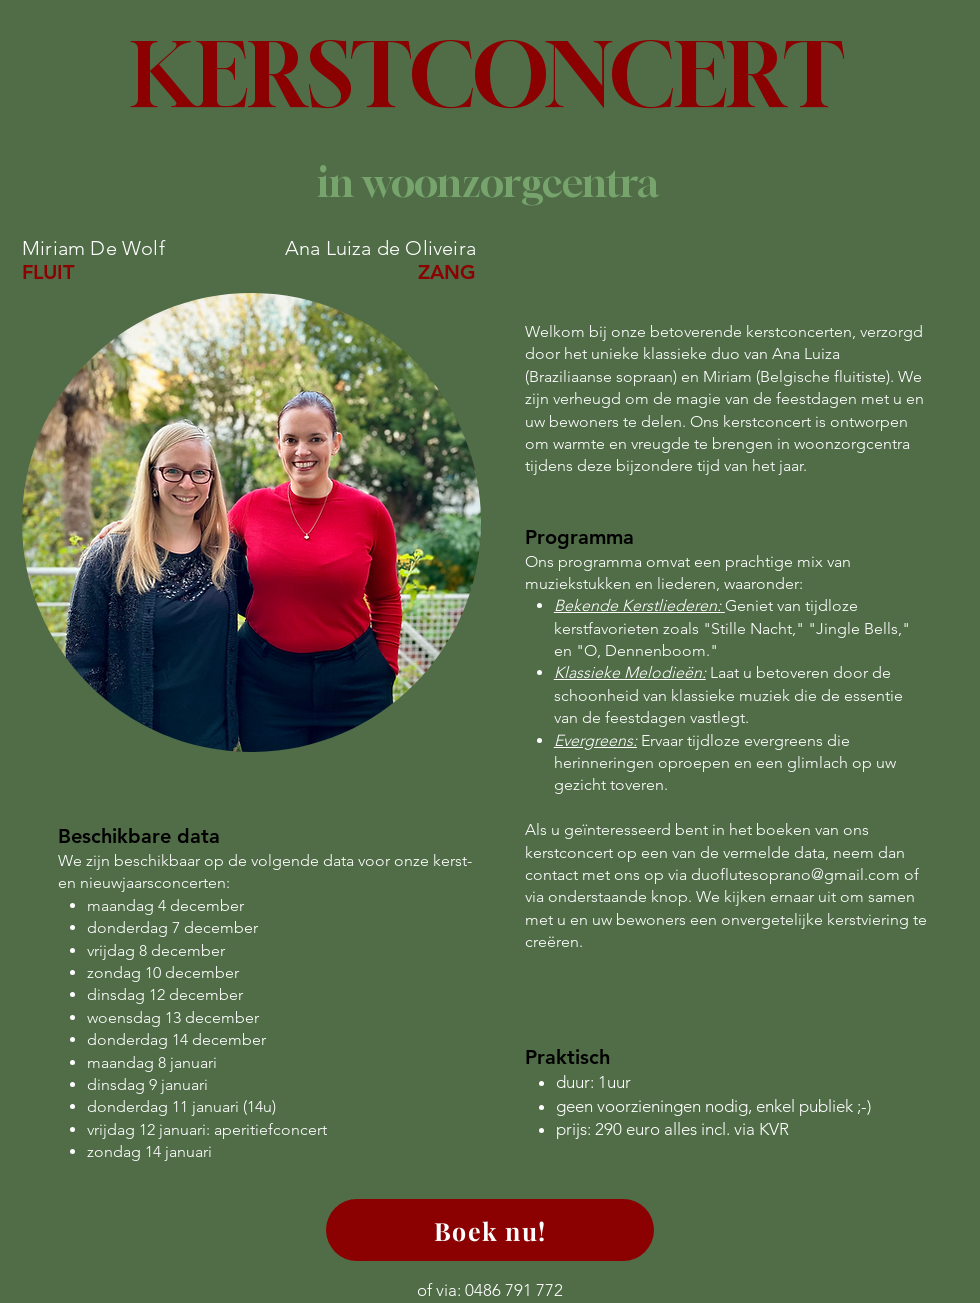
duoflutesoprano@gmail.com (795, 874)
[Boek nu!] (490, 1230)
